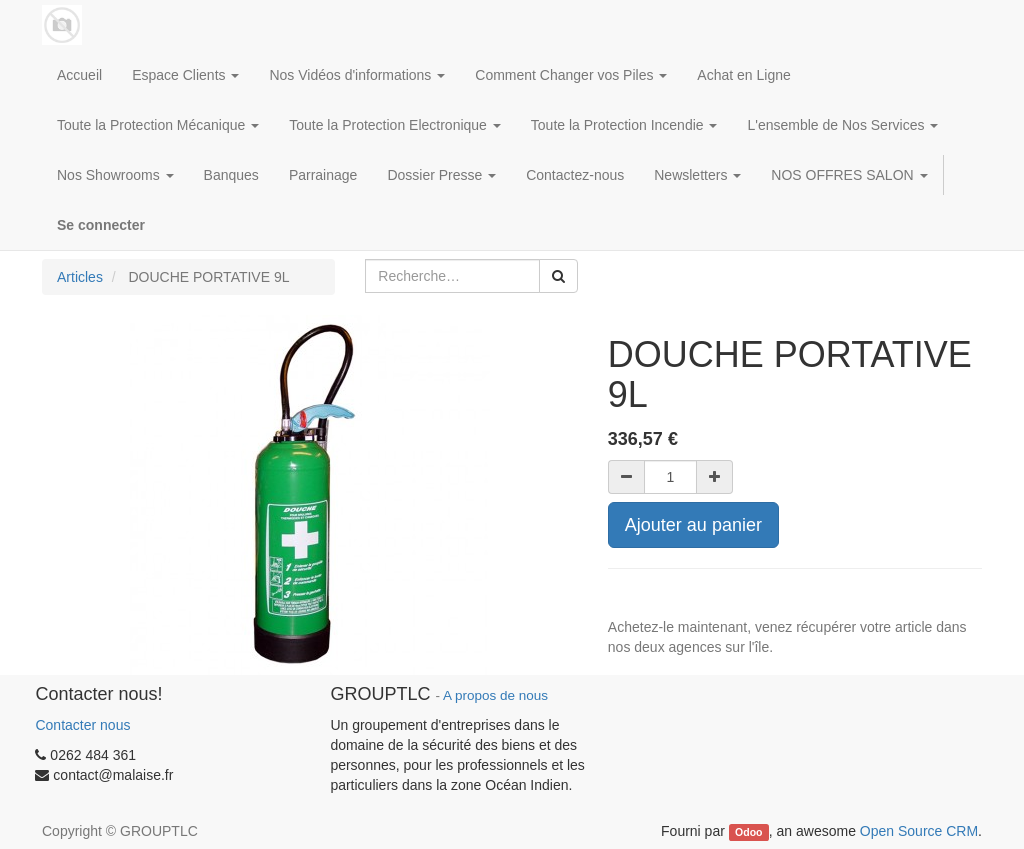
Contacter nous (82, 725)
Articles (80, 277)
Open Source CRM (919, 831)
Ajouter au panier (693, 525)
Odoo (748, 832)
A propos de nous (495, 695)
